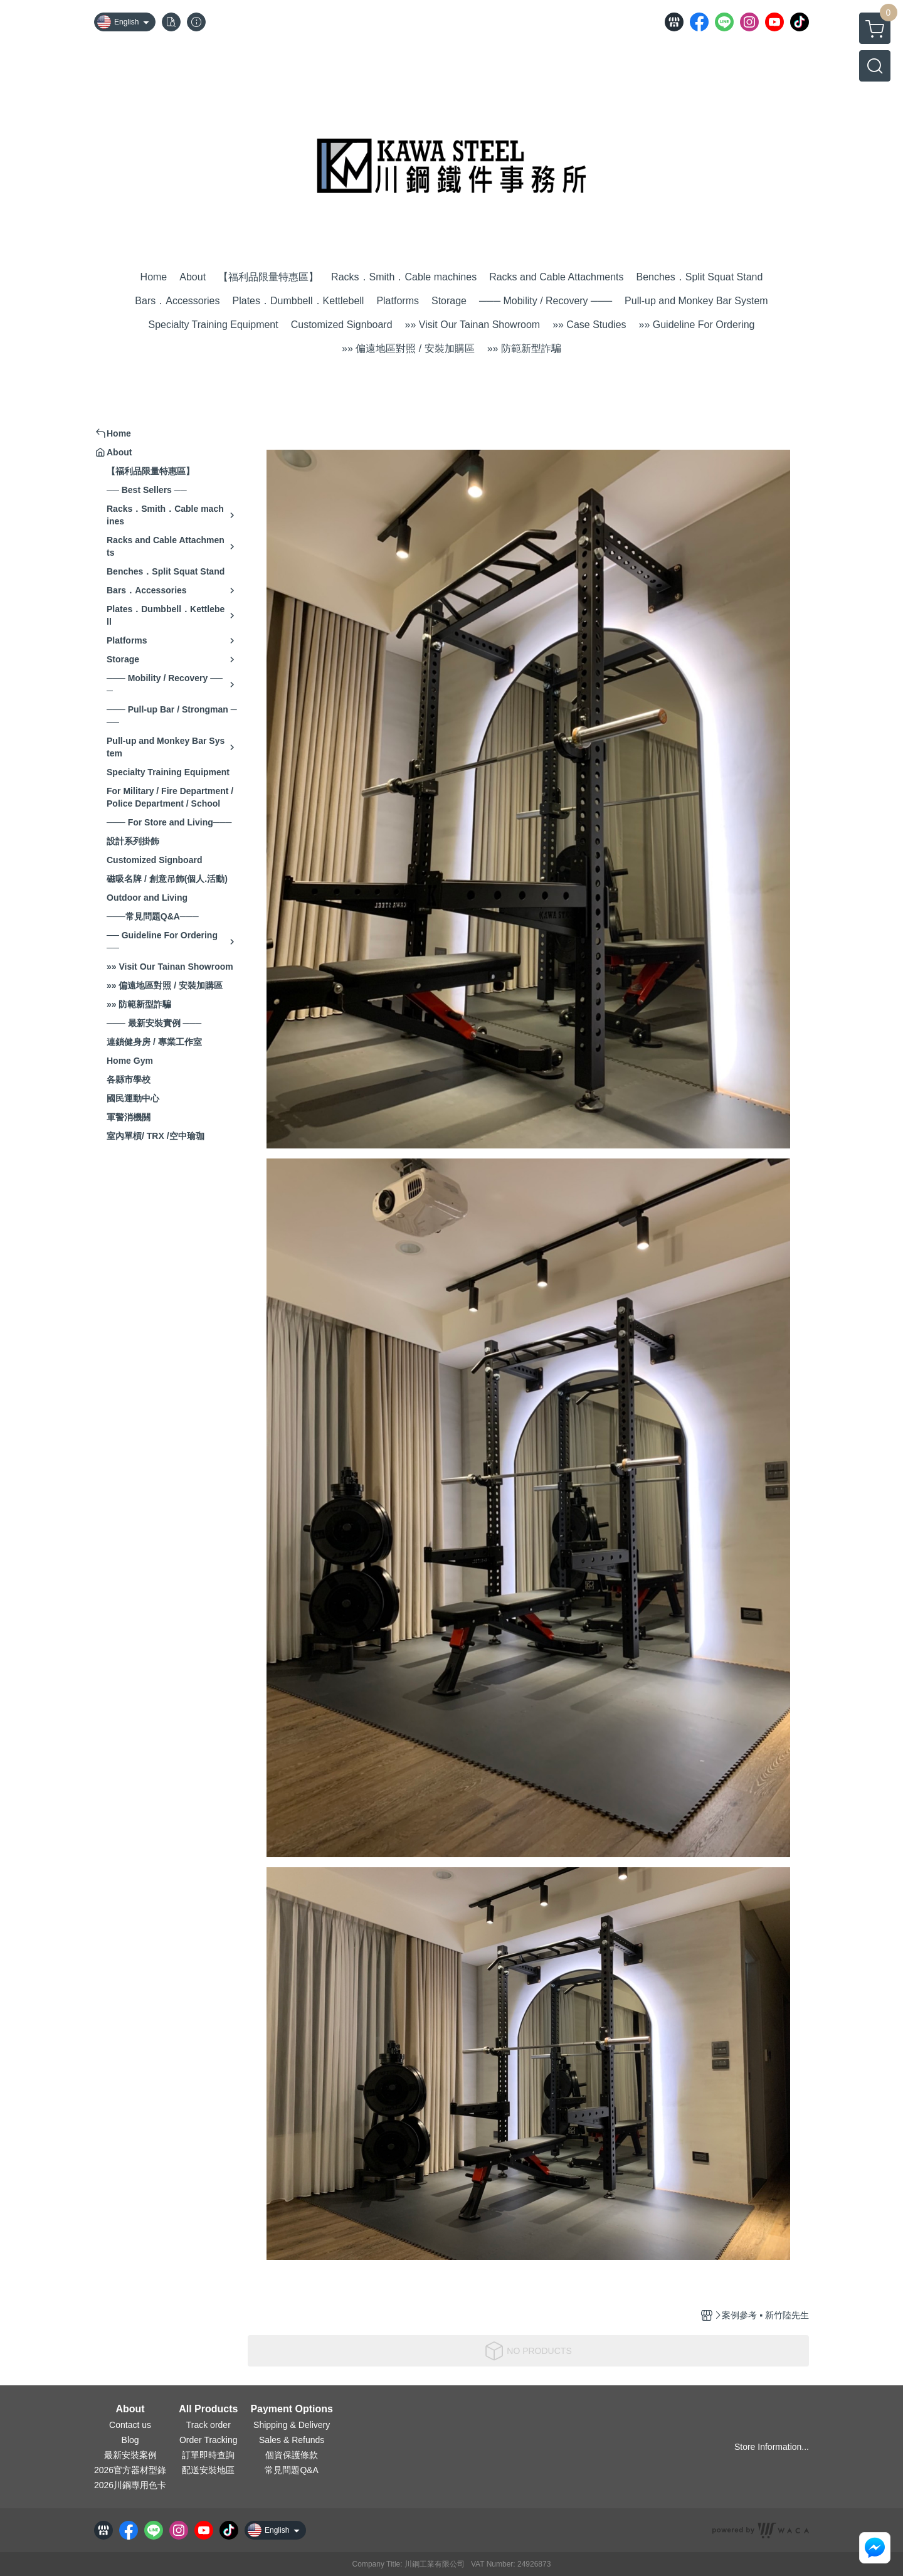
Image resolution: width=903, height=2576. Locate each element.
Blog (130, 2440)
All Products (208, 2409)
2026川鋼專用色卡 (130, 2485)
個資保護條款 (291, 2455)
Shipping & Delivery (291, 2424)
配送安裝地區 (208, 2470)
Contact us (130, 2424)
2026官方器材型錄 (130, 2470)
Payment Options (291, 2409)
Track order (208, 2424)
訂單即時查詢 (208, 2455)
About (129, 2409)
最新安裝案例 (130, 2455)
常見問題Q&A (292, 2470)
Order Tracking (208, 2440)
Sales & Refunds (291, 2440)
